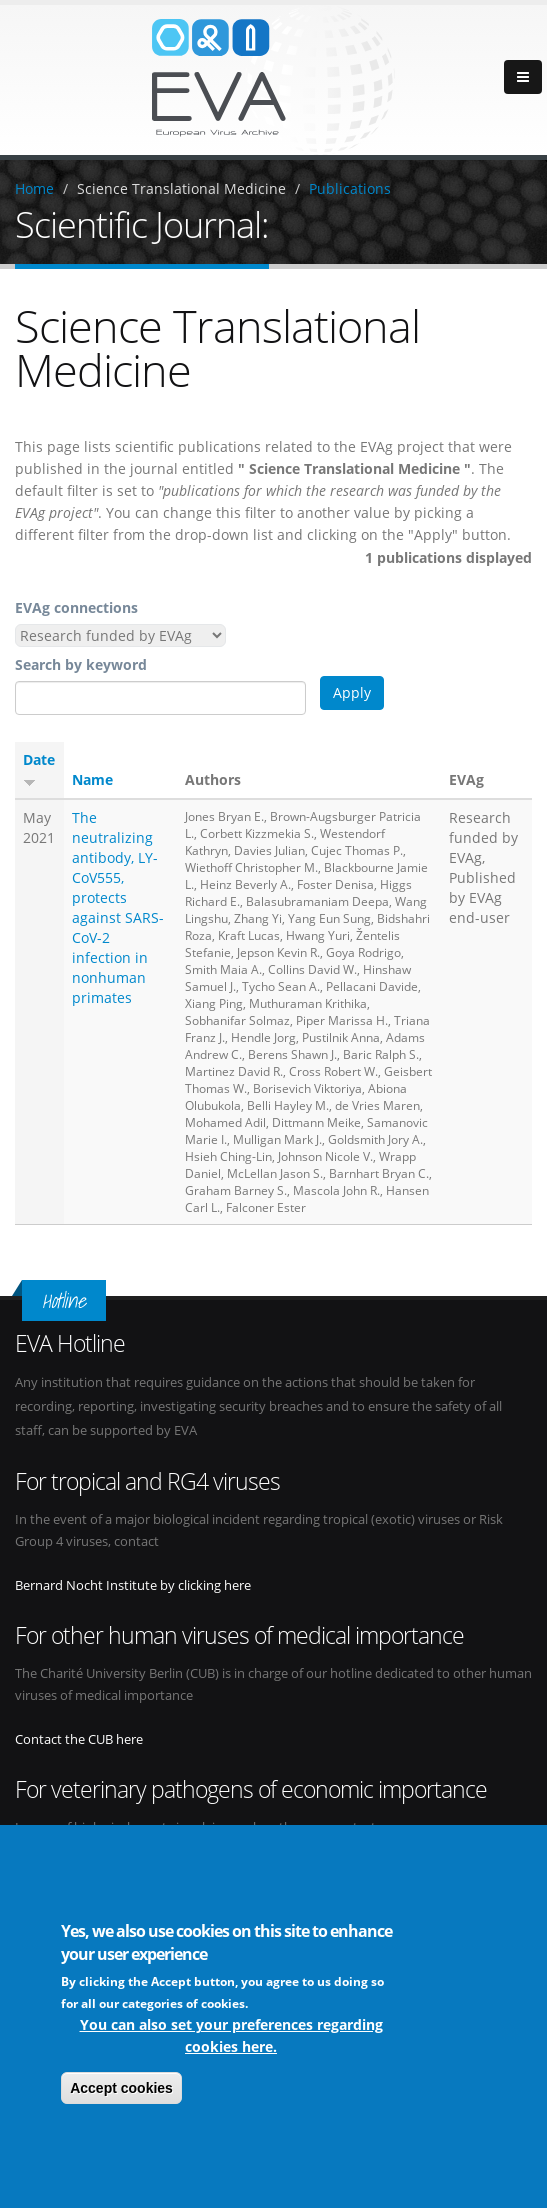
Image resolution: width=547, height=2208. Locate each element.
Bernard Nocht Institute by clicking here (133, 1585)
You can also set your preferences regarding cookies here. (231, 2038)
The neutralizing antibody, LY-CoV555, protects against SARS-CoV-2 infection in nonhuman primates (118, 907)
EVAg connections (76, 607)
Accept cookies (121, 2091)
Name (92, 779)
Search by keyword (81, 664)
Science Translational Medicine (181, 188)
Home (34, 188)
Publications (350, 188)
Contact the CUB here (79, 1739)
